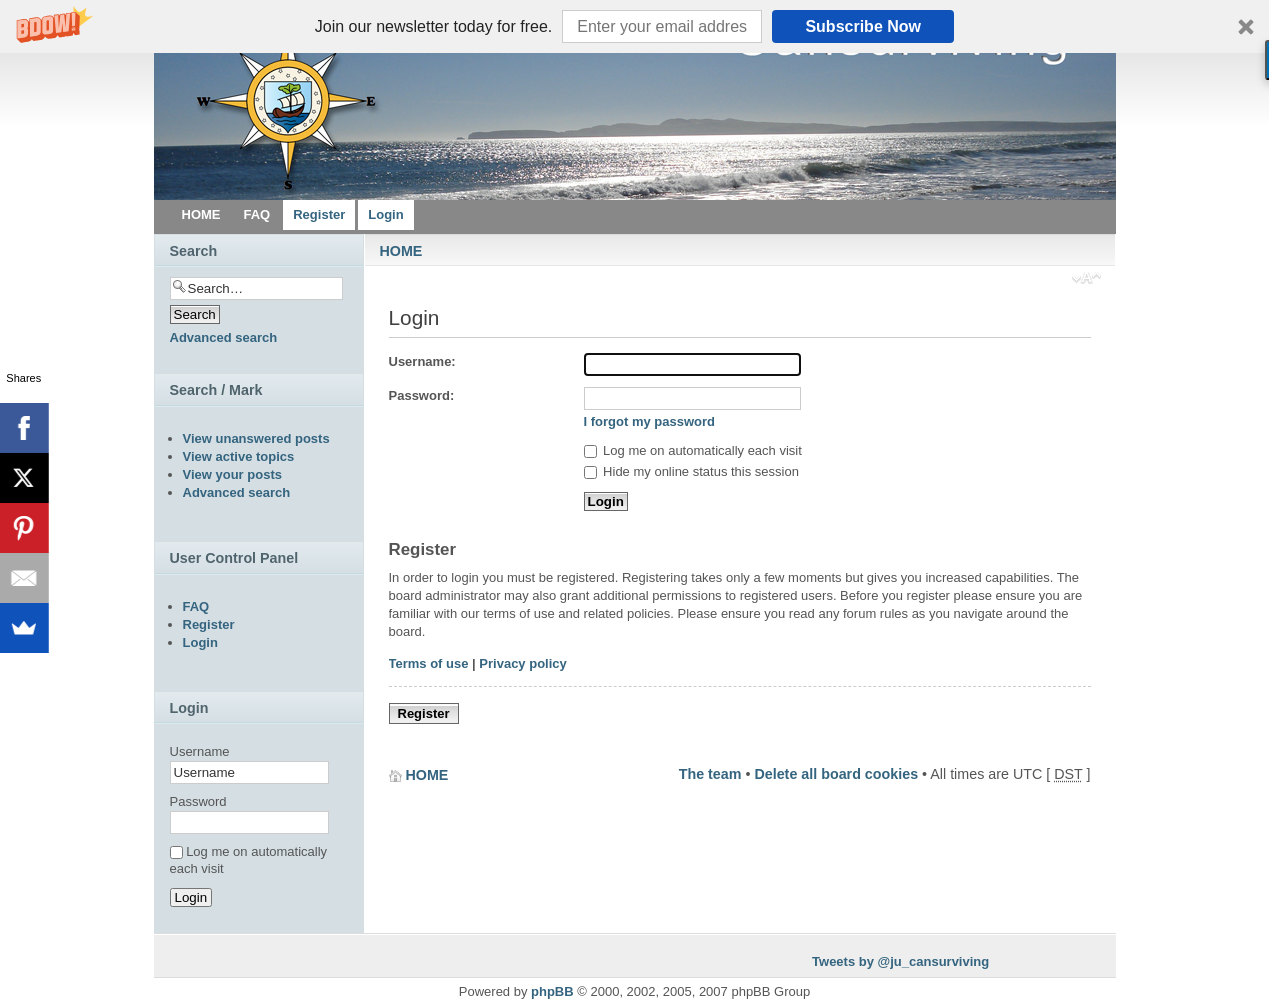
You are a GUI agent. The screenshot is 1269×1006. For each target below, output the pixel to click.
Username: (422, 361)
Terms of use (429, 663)
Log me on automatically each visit (693, 450)
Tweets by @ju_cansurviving (900, 961)
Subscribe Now (863, 26)
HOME (401, 251)
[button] (634, 26)
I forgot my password (649, 421)
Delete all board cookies (836, 774)
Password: (422, 395)
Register (424, 713)
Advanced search (224, 337)
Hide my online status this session (691, 471)
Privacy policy (522, 663)
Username (200, 751)
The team (710, 774)
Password (198, 801)
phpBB (552, 991)
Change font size (1086, 280)
